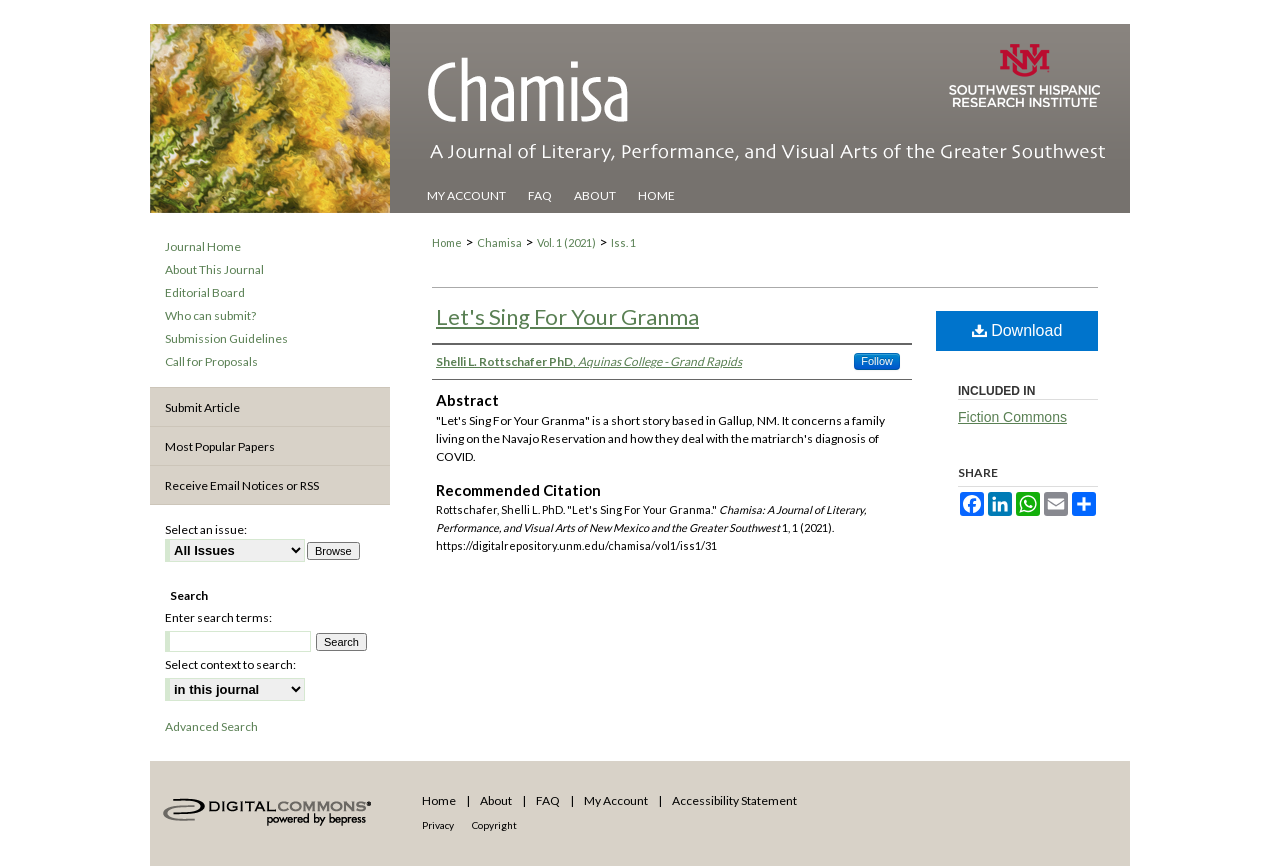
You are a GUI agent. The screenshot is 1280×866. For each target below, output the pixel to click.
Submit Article (202, 407)
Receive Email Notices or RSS (242, 485)
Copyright (494, 825)
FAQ (548, 800)
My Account (616, 800)
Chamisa (499, 242)
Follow (877, 361)
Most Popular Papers (220, 446)
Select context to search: (230, 664)
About (496, 800)
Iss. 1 (623, 242)
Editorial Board (205, 292)
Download (1017, 330)
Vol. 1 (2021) (566, 242)
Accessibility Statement (734, 800)
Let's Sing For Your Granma (567, 316)
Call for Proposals (211, 361)
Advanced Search (211, 726)
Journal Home (203, 246)
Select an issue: (206, 529)
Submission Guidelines (226, 338)
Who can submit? (210, 315)
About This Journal (214, 269)
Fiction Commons (1012, 417)
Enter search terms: (218, 617)
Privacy (438, 825)
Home (447, 242)
